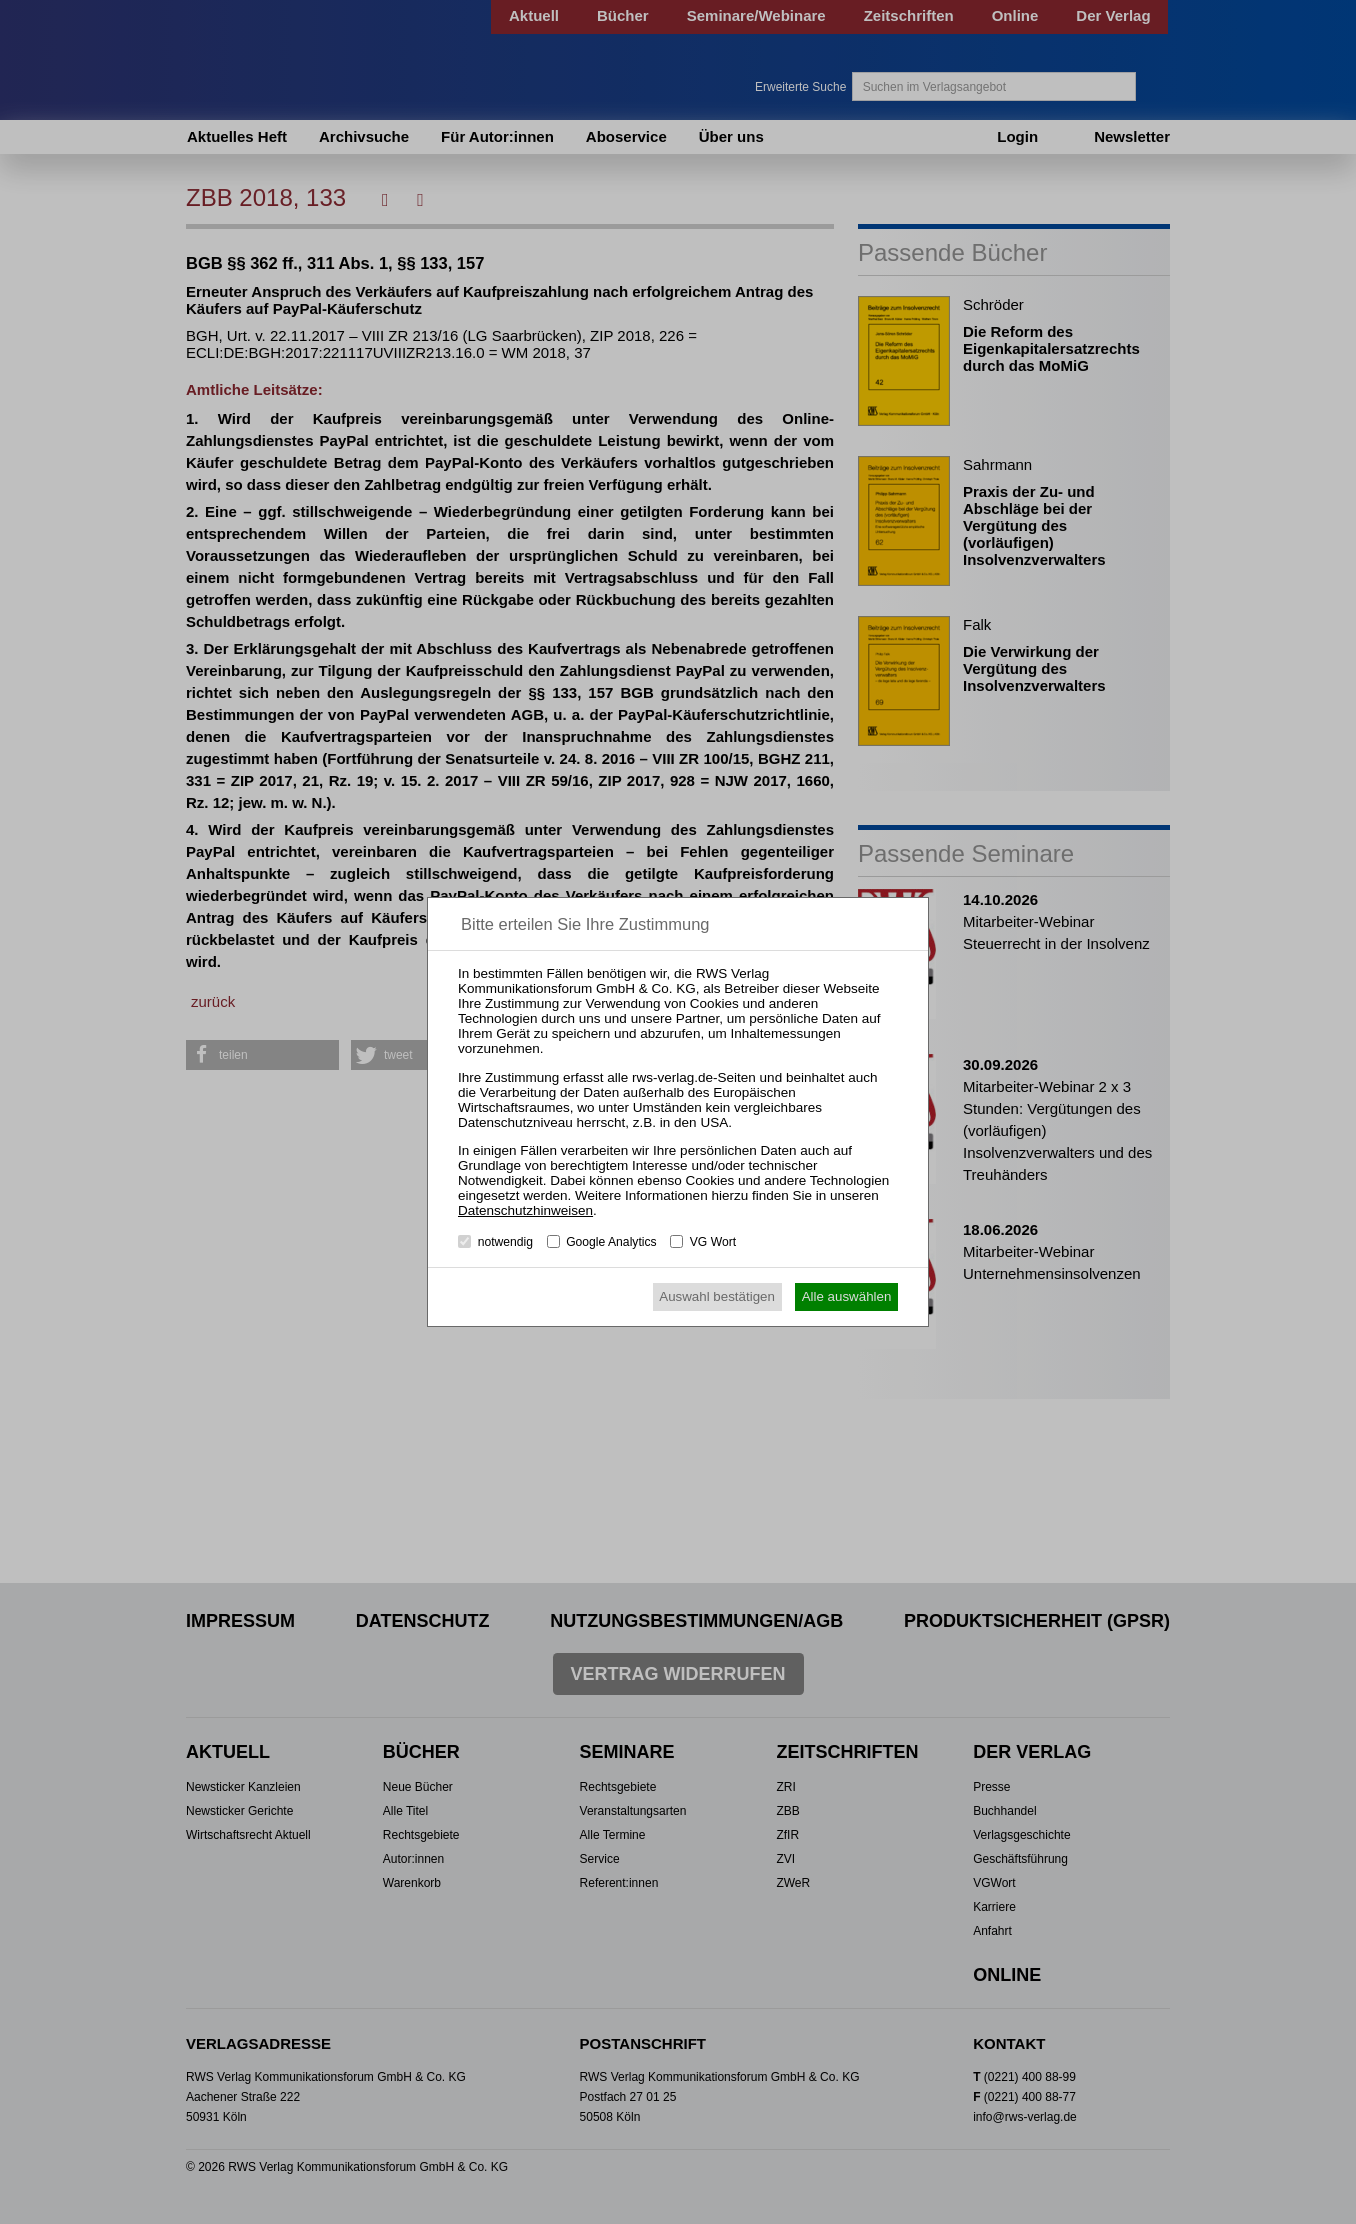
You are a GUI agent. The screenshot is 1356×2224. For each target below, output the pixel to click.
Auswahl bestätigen (717, 1296)
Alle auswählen (847, 1296)
